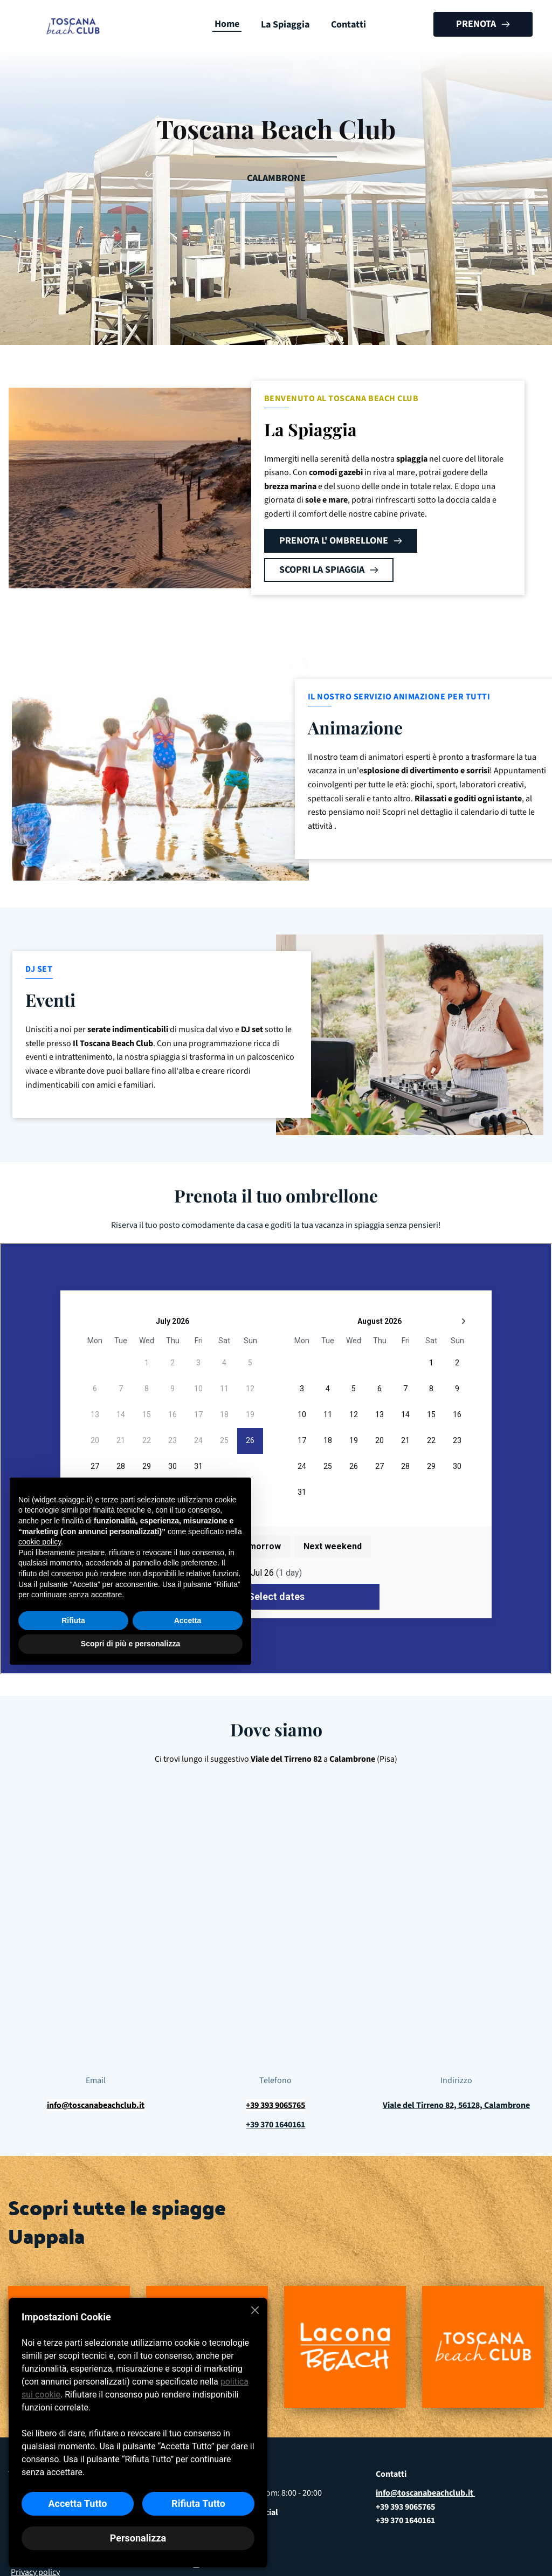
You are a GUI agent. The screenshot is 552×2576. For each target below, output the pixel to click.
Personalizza (138, 2538)
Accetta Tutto (77, 2503)
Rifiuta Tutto (198, 2503)
